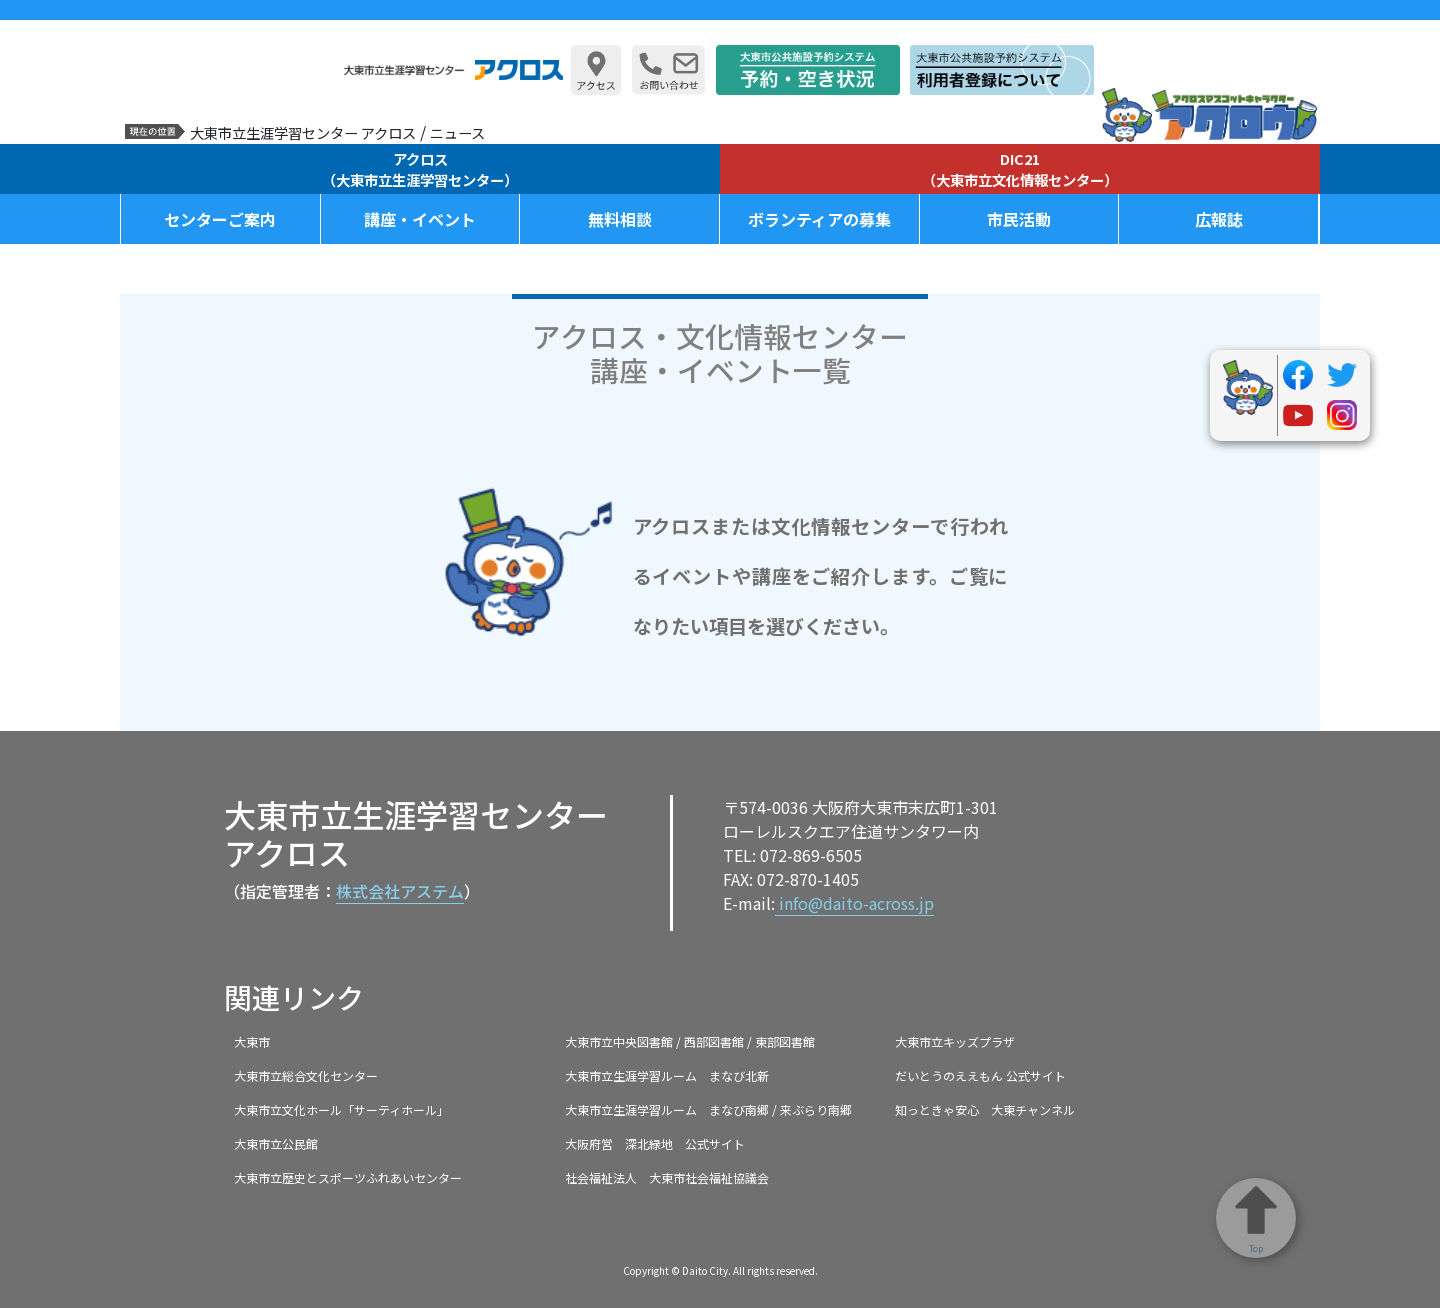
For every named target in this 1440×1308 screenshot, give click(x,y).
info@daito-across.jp (854, 903)
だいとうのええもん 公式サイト (980, 1075)
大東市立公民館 (276, 1143)
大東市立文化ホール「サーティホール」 (341, 1109)
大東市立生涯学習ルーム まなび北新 (667, 1075)
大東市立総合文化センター (306, 1075)
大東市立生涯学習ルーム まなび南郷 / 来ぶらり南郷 (708, 1109)
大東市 (252, 1041)
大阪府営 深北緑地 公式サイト (655, 1143)
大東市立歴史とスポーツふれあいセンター (348, 1177)
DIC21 (1020, 169)
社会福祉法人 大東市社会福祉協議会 (667, 1177)
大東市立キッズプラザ (955, 1041)
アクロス (420, 169)
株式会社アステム (400, 891)
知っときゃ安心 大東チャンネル (985, 1109)
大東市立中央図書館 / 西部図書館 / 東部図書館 (690, 1041)
